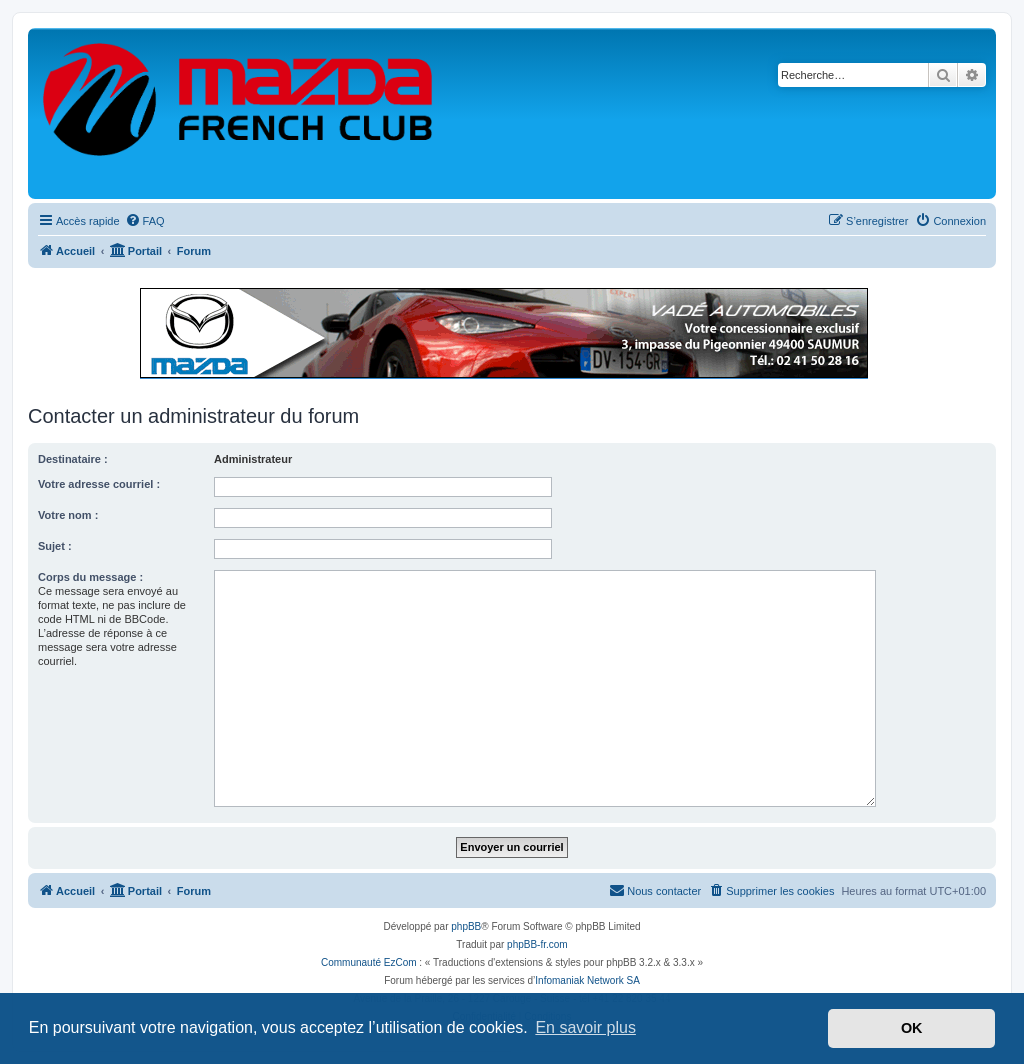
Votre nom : (68, 515)
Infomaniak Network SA (587, 980)
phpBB (466, 926)
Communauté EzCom (369, 962)
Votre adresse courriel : (99, 484)
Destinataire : (73, 459)
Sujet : (55, 546)
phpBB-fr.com (537, 944)
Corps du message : (90, 577)
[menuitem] (145, 221)
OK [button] (912, 1028)
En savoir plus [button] (585, 1027)
